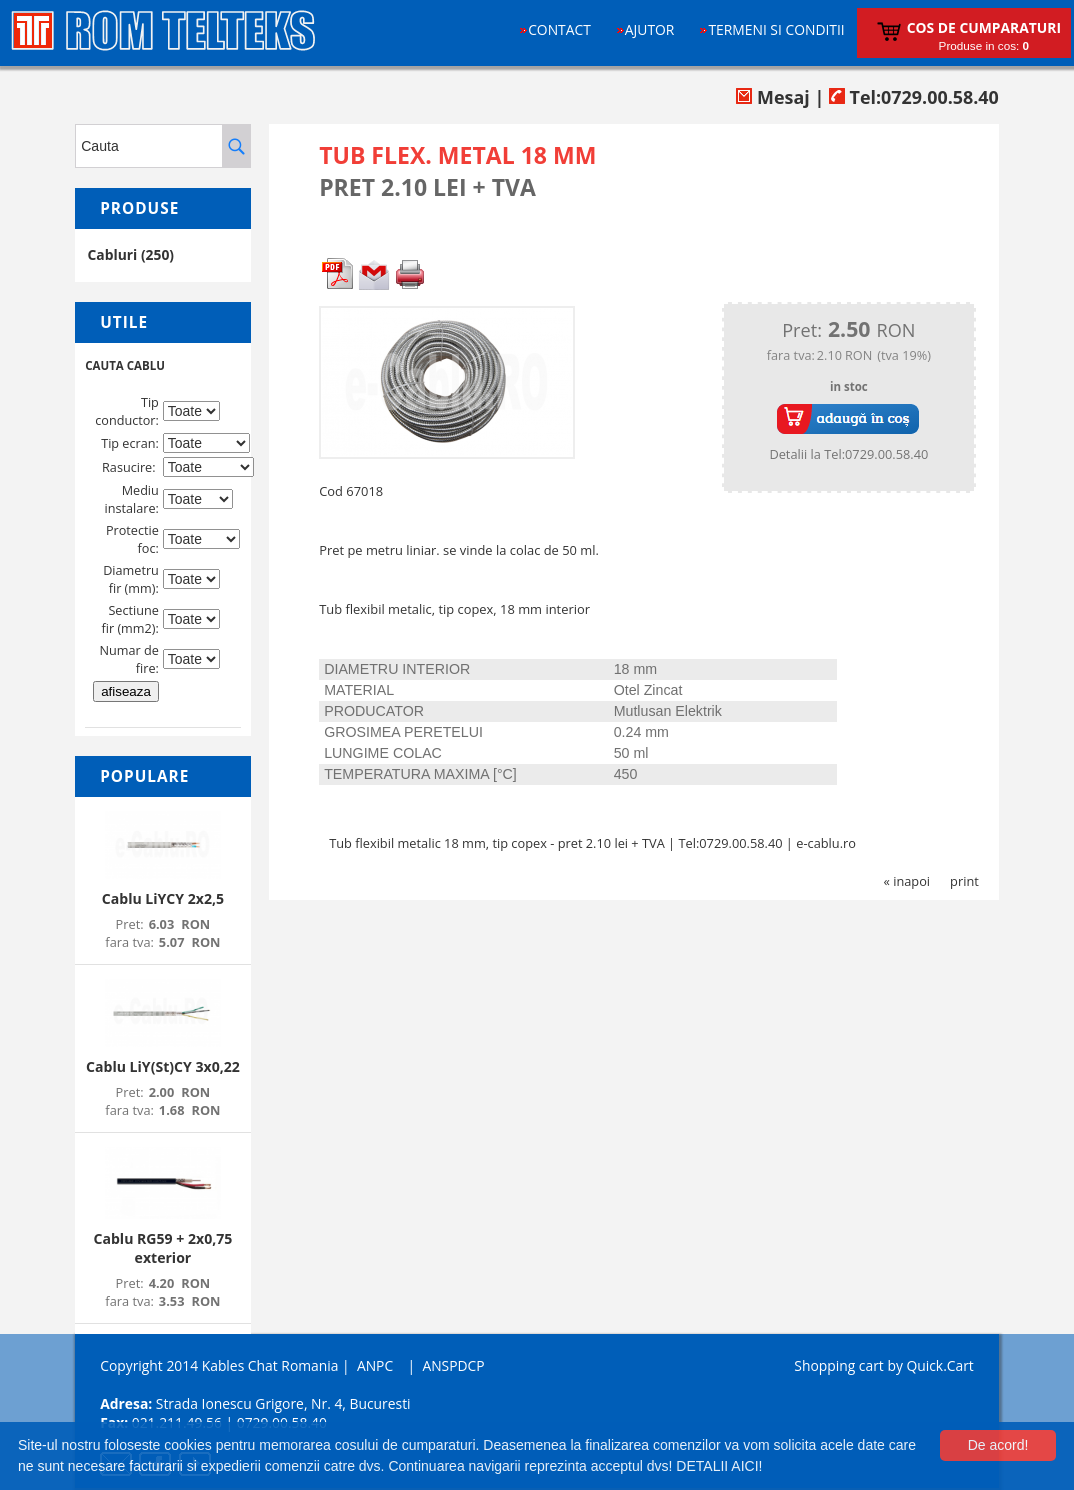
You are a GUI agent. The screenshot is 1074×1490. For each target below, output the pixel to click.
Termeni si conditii (776, 29)
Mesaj (772, 97)
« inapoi (906, 881)
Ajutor (650, 29)
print (964, 881)
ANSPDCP (453, 1365)
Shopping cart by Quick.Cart (883, 1365)
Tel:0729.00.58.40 (914, 97)
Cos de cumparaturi (984, 27)
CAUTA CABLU (125, 365)
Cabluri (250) (130, 254)
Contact (559, 29)
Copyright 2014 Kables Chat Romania (219, 1365)
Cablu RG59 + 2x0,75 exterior (162, 1248)
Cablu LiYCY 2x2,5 (163, 898)
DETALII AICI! (719, 1466)
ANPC (375, 1365)
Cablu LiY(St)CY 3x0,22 (163, 1066)
